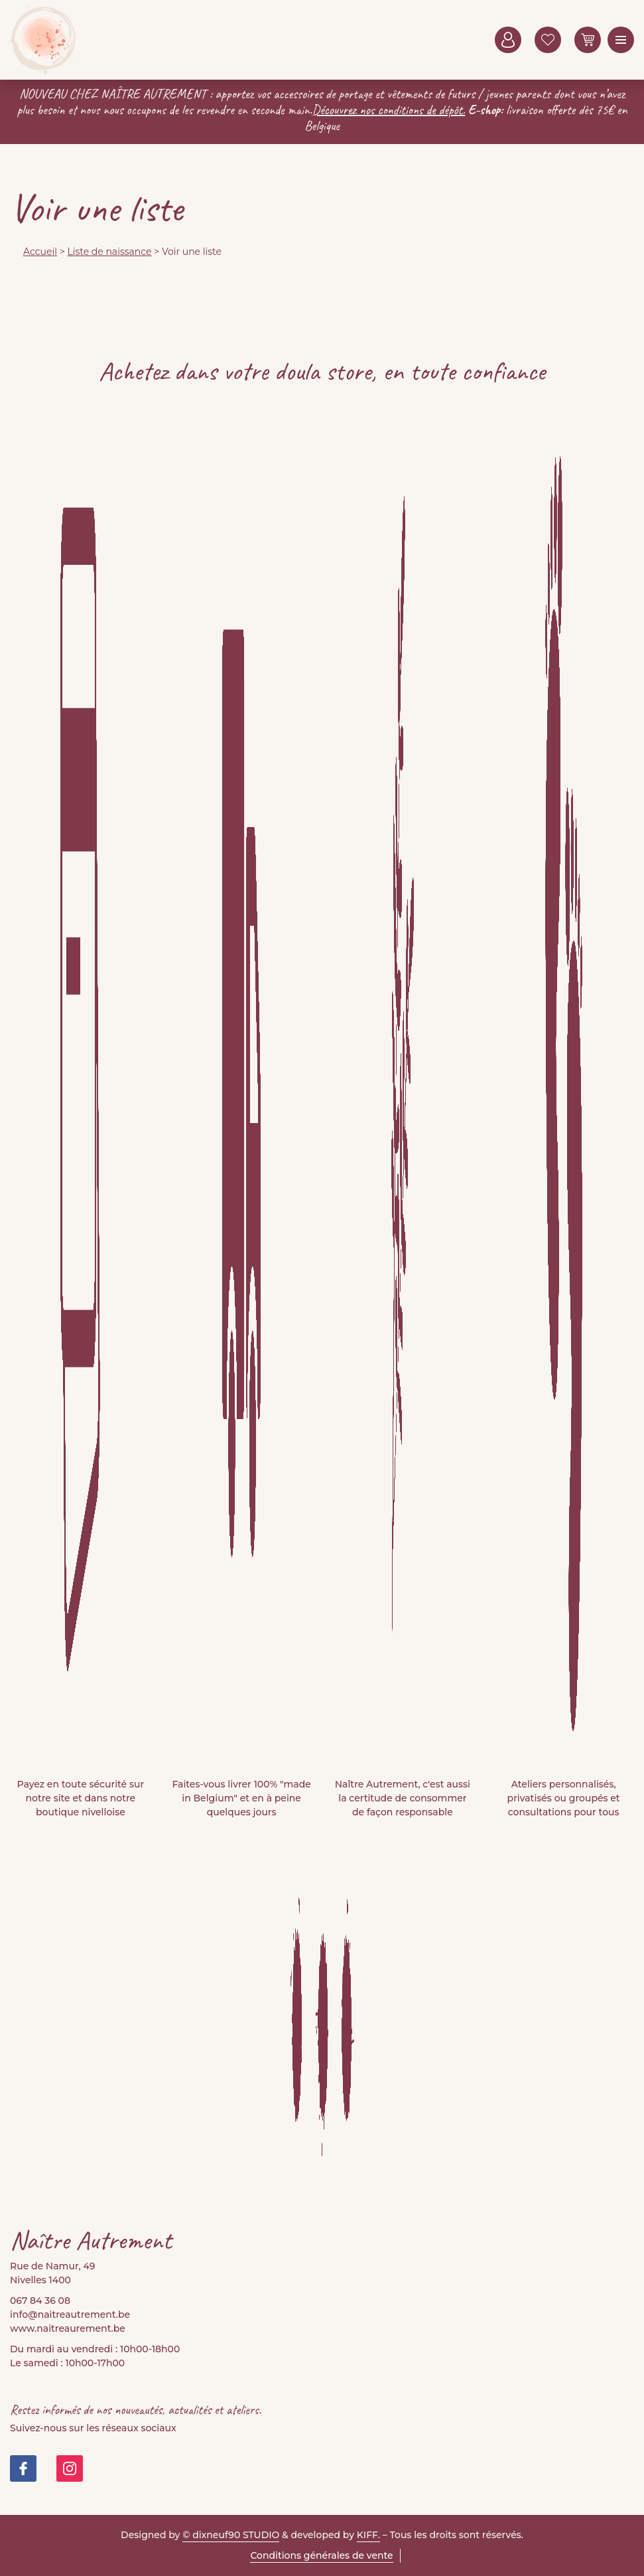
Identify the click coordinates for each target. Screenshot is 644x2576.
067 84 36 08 (40, 2301)
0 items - (587, 40)
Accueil (40, 252)
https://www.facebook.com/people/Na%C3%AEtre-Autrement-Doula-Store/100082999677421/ (23, 2468)
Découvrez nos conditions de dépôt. (389, 110)
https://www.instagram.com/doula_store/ (69, 2468)
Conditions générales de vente (321, 2555)
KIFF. (368, 2535)
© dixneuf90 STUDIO (230, 2535)
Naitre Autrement (43, 40)
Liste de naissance (109, 252)
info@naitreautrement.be (70, 2314)
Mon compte (508, 40)
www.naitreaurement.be (67, 2328)
